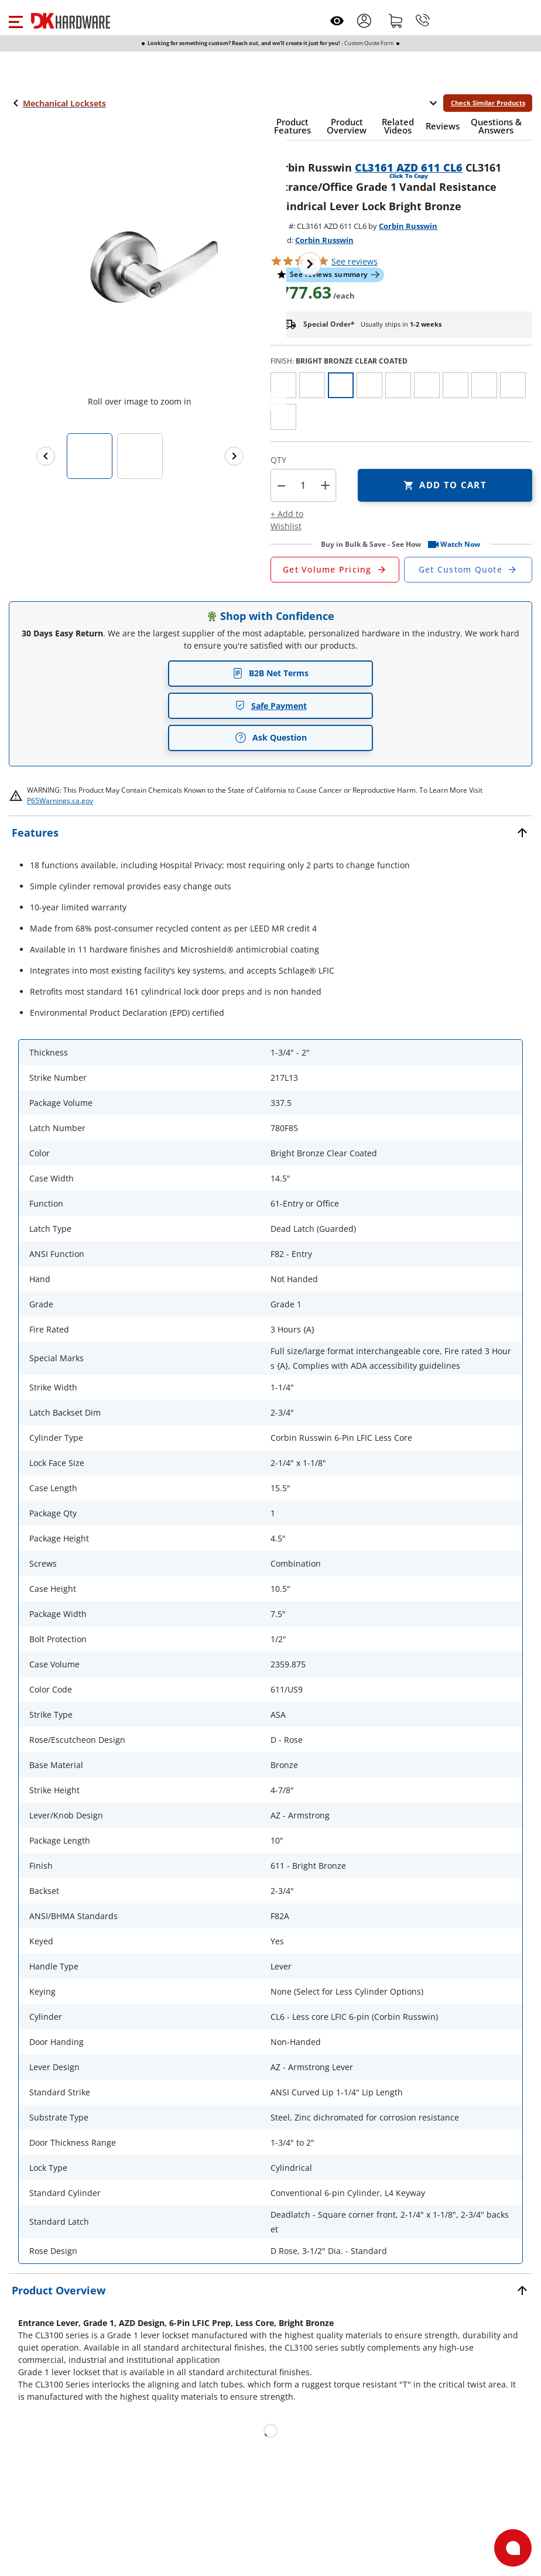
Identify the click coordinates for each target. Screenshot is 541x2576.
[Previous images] (45, 456)
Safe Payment (271, 705)
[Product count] (303, 485)
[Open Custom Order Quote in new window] (468, 570)
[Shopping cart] (396, 20)
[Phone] (423, 20)
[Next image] (309, 264)
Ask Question (271, 738)
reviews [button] (354, 261)
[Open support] (513, 2548)
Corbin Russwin (408, 226)
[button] (15, 20)
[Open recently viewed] (337, 20)
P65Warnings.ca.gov (60, 801)
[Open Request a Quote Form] (334, 570)
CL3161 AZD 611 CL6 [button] (409, 167)
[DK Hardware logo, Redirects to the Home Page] (70, 21)
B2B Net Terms (270, 673)
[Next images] (234, 456)
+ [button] (325, 485)
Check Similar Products (488, 102)
